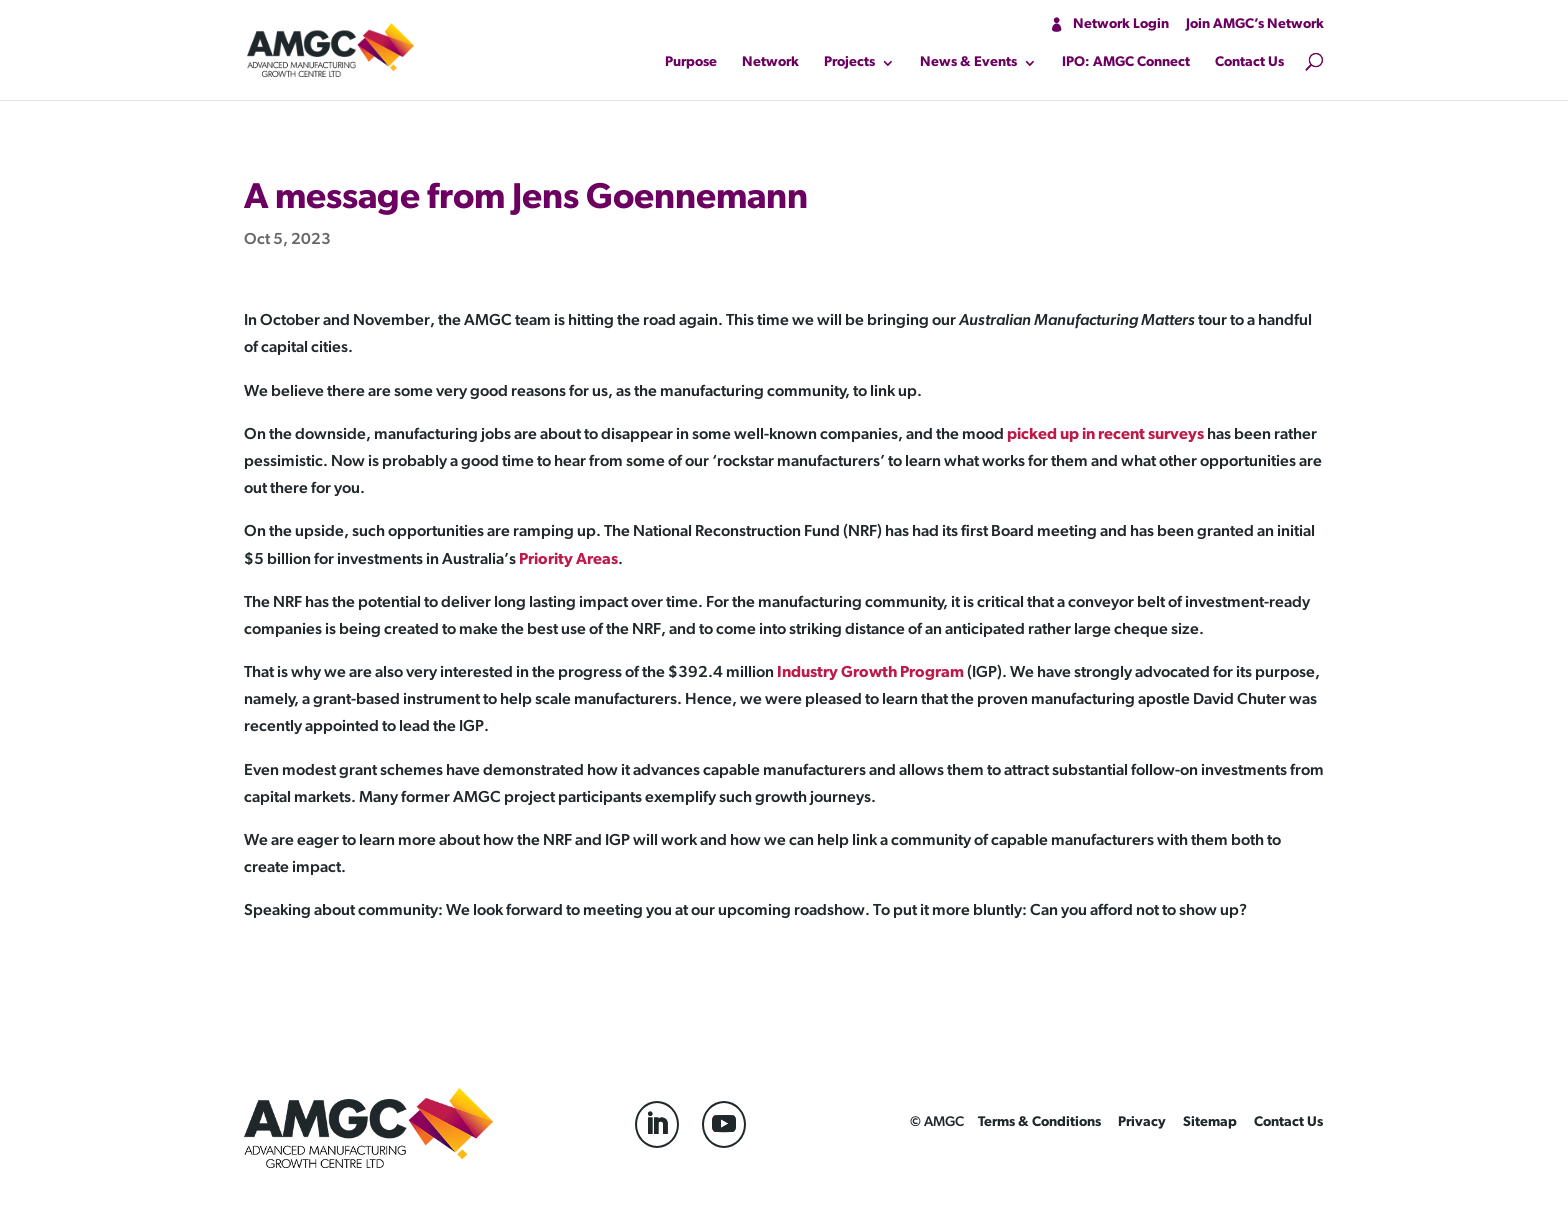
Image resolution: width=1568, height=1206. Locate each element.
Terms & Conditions (1039, 1122)
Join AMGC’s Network (1255, 24)
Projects (849, 63)
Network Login (1121, 24)
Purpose (691, 63)
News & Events (968, 63)
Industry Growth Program (870, 673)
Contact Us (1249, 63)
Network (770, 63)
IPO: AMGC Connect (1126, 63)
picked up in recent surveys (1105, 435)
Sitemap (1210, 1122)
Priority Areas (568, 560)
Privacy (1142, 1122)
